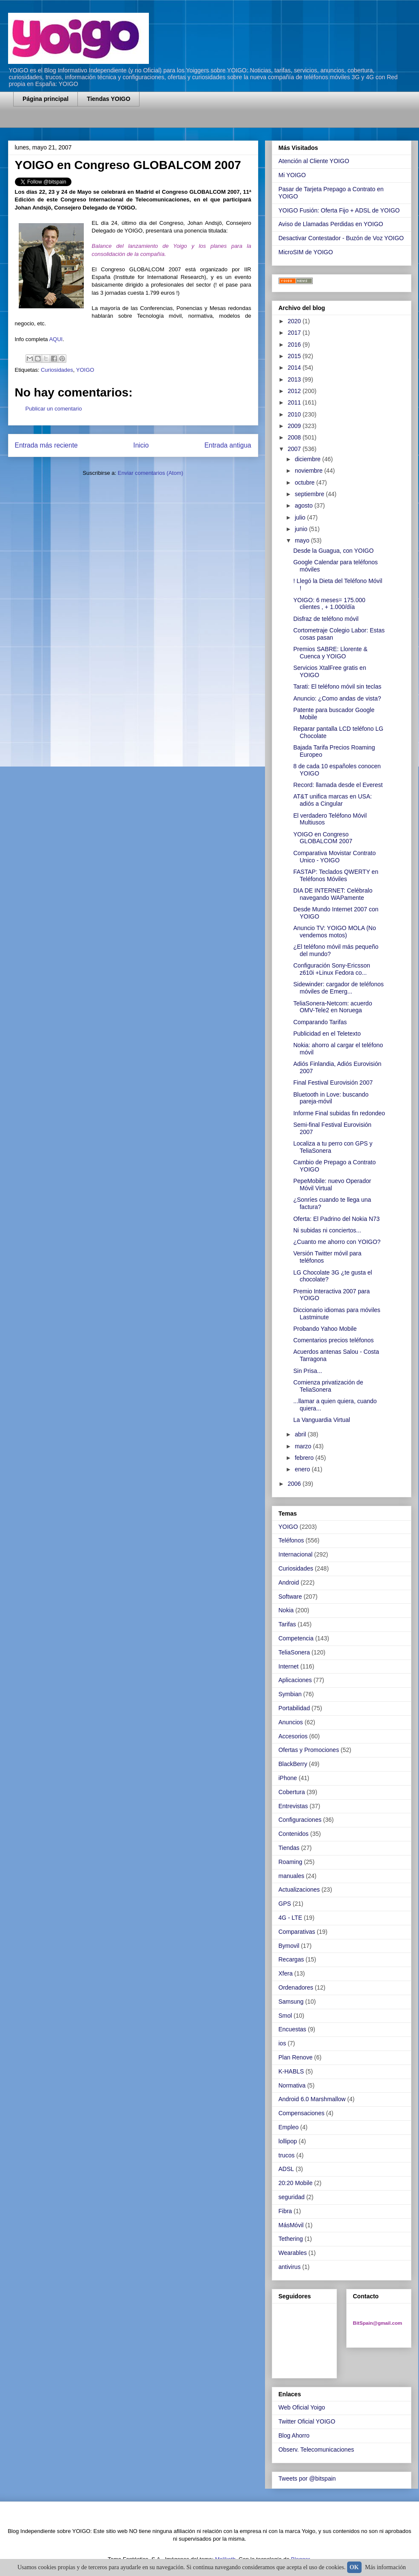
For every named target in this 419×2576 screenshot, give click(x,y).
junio (302, 529)
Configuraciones (300, 1819)
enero (303, 1469)
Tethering (291, 2238)
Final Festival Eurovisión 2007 (333, 1082)
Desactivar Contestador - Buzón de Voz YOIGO (341, 238)
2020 (295, 321)
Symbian (290, 1694)
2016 (295, 344)
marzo (304, 1446)
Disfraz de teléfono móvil (325, 618)
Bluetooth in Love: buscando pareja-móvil (330, 1098)
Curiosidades (57, 370)
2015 (295, 356)
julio (301, 517)
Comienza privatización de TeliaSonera (328, 1386)
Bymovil (289, 1945)
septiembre (310, 494)
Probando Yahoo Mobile (324, 1328)
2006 (295, 1483)
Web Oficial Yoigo (302, 2407)
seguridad (292, 2197)
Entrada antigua (227, 445)
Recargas (291, 1959)
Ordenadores (296, 1987)
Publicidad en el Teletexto (327, 1033)
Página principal (45, 98)
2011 (295, 402)
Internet (289, 1666)
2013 (295, 379)
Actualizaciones (299, 1889)
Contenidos (294, 1833)
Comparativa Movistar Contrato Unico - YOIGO (334, 857)
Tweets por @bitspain (307, 2478)
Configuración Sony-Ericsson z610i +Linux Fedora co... (331, 969)
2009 (295, 425)
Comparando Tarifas (320, 1022)
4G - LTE (290, 1917)
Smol (285, 2015)
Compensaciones (302, 2113)
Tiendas (289, 1847)
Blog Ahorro (294, 2435)
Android (289, 1582)
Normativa (292, 2085)
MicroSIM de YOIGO (306, 252)
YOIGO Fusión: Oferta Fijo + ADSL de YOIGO (339, 210)
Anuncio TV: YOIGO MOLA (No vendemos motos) (334, 932)
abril (301, 1434)
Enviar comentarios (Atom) (150, 473)
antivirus (290, 2266)
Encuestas (292, 2029)
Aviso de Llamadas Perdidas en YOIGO (331, 224)
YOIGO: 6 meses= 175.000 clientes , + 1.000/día (329, 604)
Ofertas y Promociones (309, 1749)
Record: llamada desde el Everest (337, 784)
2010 (295, 414)
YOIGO (85, 370)
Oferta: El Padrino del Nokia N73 (336, 1218)
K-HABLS (291, 2071)
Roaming (290, 1861)
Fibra (285, 2211)
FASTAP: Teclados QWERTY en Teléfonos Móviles (335, 875)
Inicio (140, 445)
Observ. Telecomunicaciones (316, 2449)
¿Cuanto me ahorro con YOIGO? (336, 1241)
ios (282, 2043)
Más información (385, 2567)
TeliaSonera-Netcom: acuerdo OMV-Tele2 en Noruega (332, 1007)
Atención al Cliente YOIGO (314, 161)
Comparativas (297, 1931)
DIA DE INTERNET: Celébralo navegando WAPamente (332, 894)
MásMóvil (291, 2225)
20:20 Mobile (296, 2183)
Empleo (289, 2127)
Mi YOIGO (292, 175)
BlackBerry (293, 1763)
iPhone (288, 1778)
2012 (295, 391)
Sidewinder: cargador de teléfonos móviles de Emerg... (338, 988)
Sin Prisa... (307, 1370)
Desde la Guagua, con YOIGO (333, 550)
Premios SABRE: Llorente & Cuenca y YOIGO (330, 653)
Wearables (293, 2252)
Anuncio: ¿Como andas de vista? (337, 698)
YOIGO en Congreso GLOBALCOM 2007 (322, 838)
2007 (295, 448)
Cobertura (292, 1792)
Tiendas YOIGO (108, 98)
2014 (295, 367)
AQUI (56, 339)
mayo (303, 540)
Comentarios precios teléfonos (333, 1340)
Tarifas (287, 1624)
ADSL (286, 2168)
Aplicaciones (295, 1680)
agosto (304, 505)
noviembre (309, 470)
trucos (287, 2155)
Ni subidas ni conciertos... (327, 1230)
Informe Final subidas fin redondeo (339, 1113)
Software (290, 1596)
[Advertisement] (112, 122)
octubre (305, 482)
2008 (295, 437)
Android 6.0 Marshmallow (312, 2099)
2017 (295, 332)
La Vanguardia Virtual (321, 1419)
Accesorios (293, 1736)
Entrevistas (293, 1806)
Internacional (296, 1554)
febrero (305, 1457)
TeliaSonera (294, 1652)
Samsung (291, 2001)
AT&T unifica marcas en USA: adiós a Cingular (332, 800)
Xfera (286, 1973)
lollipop (288, 2141)
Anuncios (291, 1722)
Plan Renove (296, 2057)
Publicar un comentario (54, 408)
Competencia (296, 1638)
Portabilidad (294, 1708)
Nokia (286, 1610)
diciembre (308, 459)
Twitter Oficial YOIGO (307, 2421)
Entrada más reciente (46, 445)
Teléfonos (291, 1540)
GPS (285, 1903)
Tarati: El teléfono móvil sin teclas (337, 686)
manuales (292, 1875)
